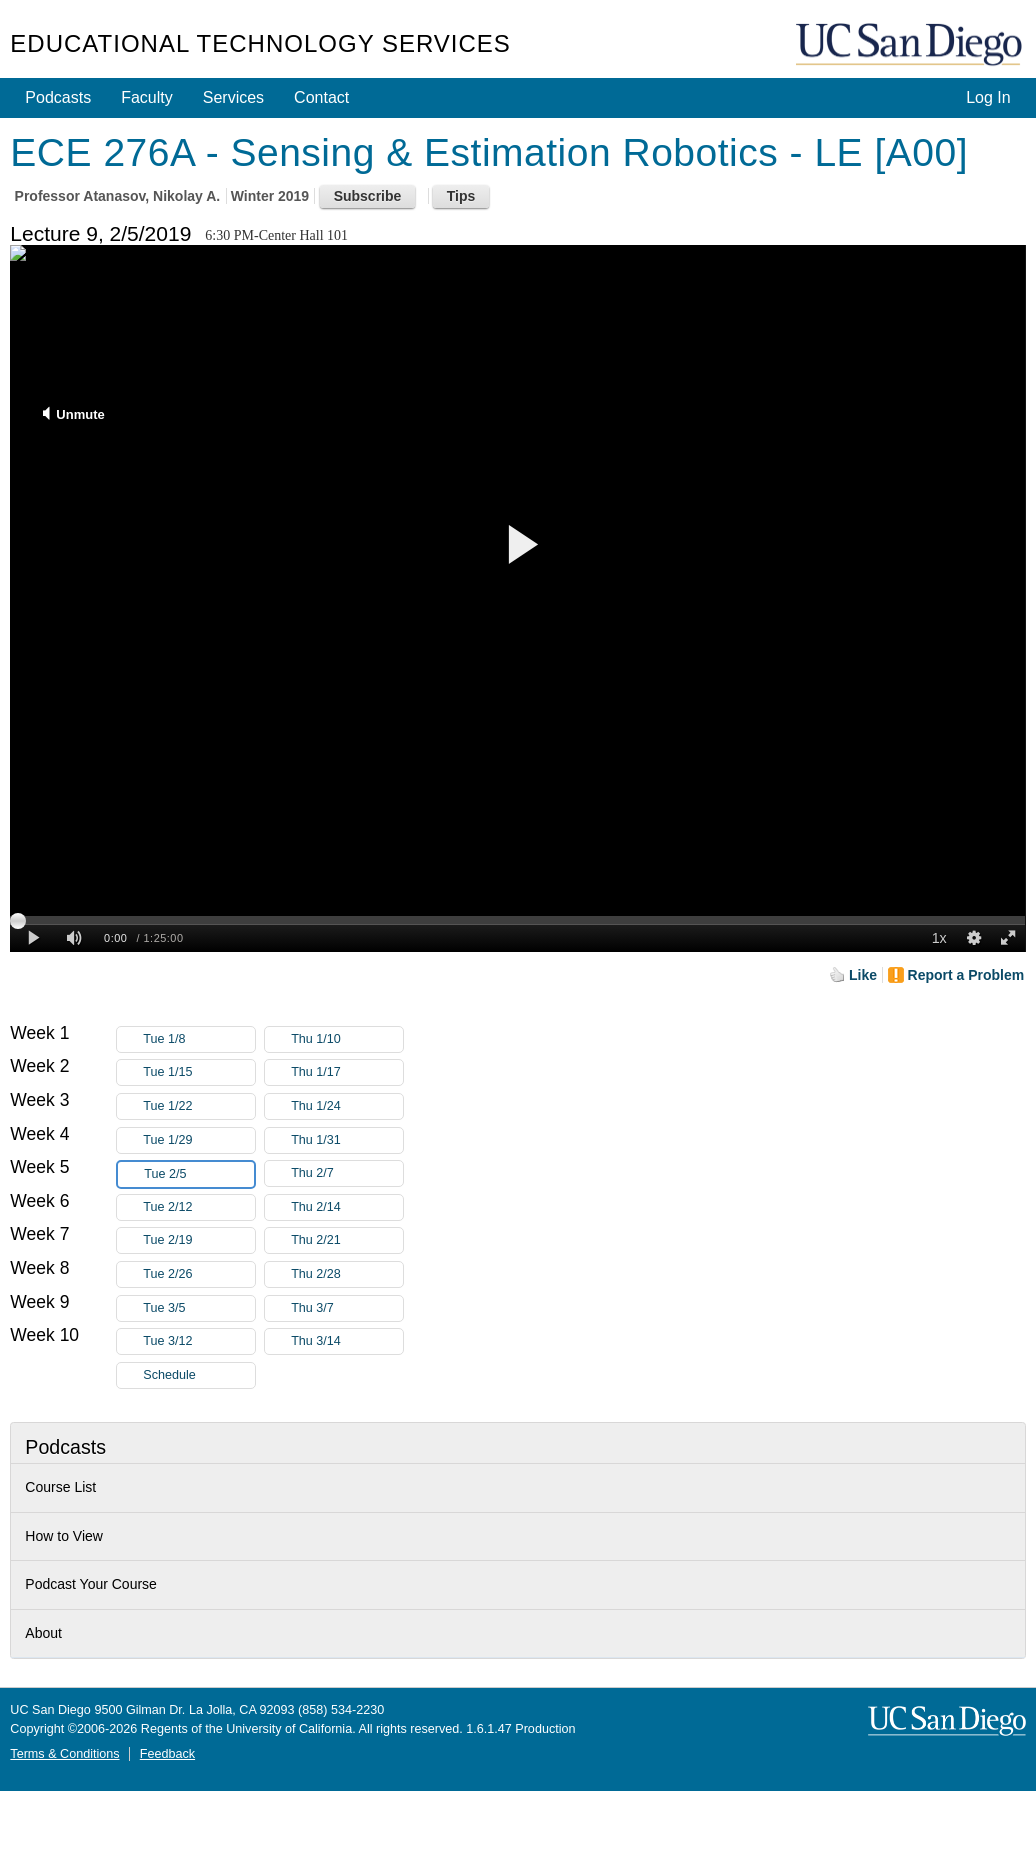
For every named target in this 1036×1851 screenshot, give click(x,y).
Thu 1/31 (347, 1140)
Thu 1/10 (347, 1039)
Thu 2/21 (347, 1240)
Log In (988, 97)
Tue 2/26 (199, 1274)
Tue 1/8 (199, 1039)
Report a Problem (966, 975)
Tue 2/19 (199, 1240)
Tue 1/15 (199, 1072)
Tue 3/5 (199, 1308)
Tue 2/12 (199, 1207)
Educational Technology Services (260, 43)
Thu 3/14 (347, 1341)
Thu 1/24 (347, 1106)
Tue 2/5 (199, 1174)
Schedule (169, 1375)
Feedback (167, 1754)
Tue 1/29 (199, 1140)
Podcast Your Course (91, 1584)
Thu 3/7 (347, 1308)
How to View (64, 1536)
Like (863, 975)
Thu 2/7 (347, 1173)
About (43, 1633)
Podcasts (58, 97)
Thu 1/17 (347, 1072)
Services (233, 97)
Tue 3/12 (199, 1341)
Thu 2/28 (347, 1274)
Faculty (147, 97)
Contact (321, 97)
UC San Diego (911, 45)
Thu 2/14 (347, 1207)
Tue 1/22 (199, 1106)
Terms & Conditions (64, 1754)
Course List (60, 1487)
